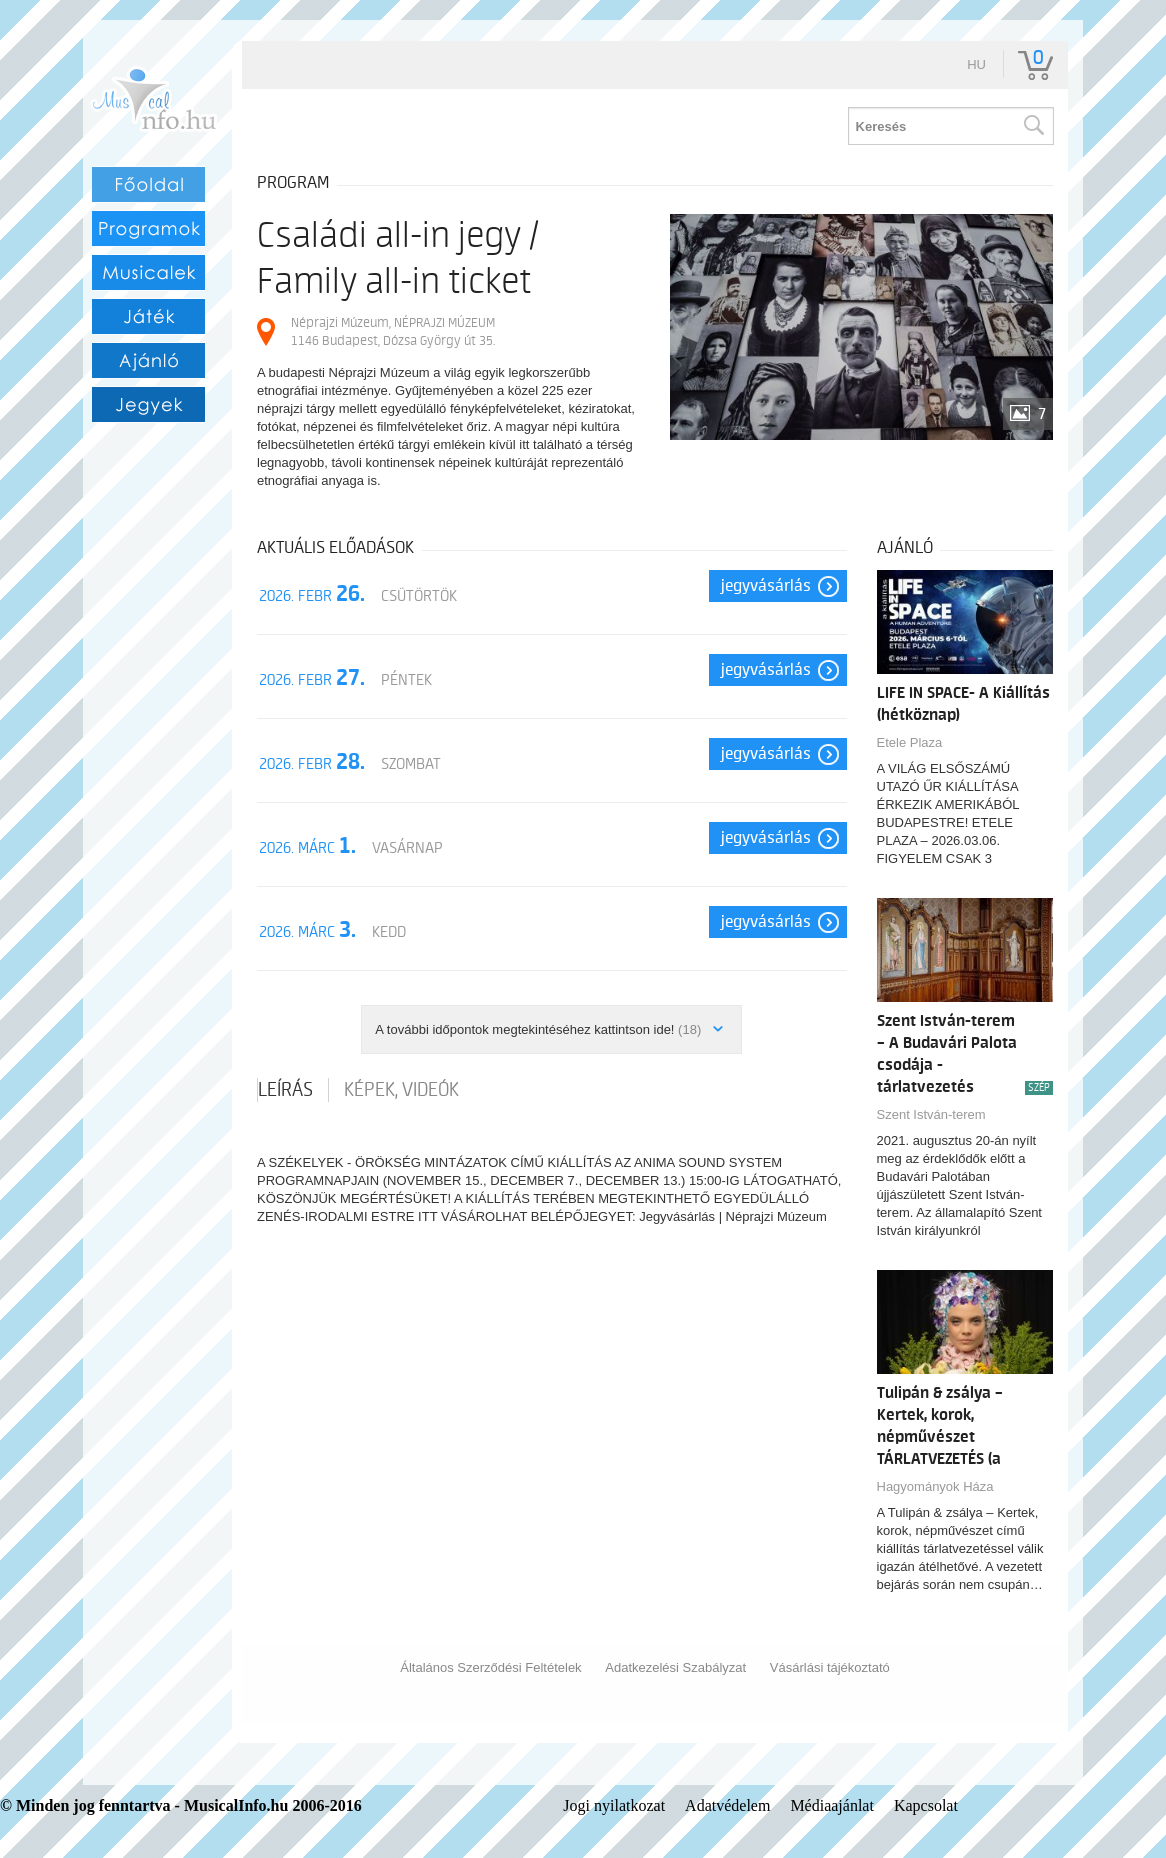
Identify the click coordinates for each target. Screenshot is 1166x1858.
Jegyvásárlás (766, 586)
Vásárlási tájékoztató (830, 1667)
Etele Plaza (910, 742)
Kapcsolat (926, 1805)
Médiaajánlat (832, 1805)
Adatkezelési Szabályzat (675, 1667)
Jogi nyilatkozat (614, 1805)
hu (976, 64)
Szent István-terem (931, 1114)
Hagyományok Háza (935, 1486)
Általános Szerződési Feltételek (490, 1667)
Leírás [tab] (285, 1090)
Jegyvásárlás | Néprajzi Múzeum (733, 1216)
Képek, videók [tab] (401, 1090)
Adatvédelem (727, 1805)
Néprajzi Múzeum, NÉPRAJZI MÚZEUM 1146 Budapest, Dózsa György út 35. (393, 331)
